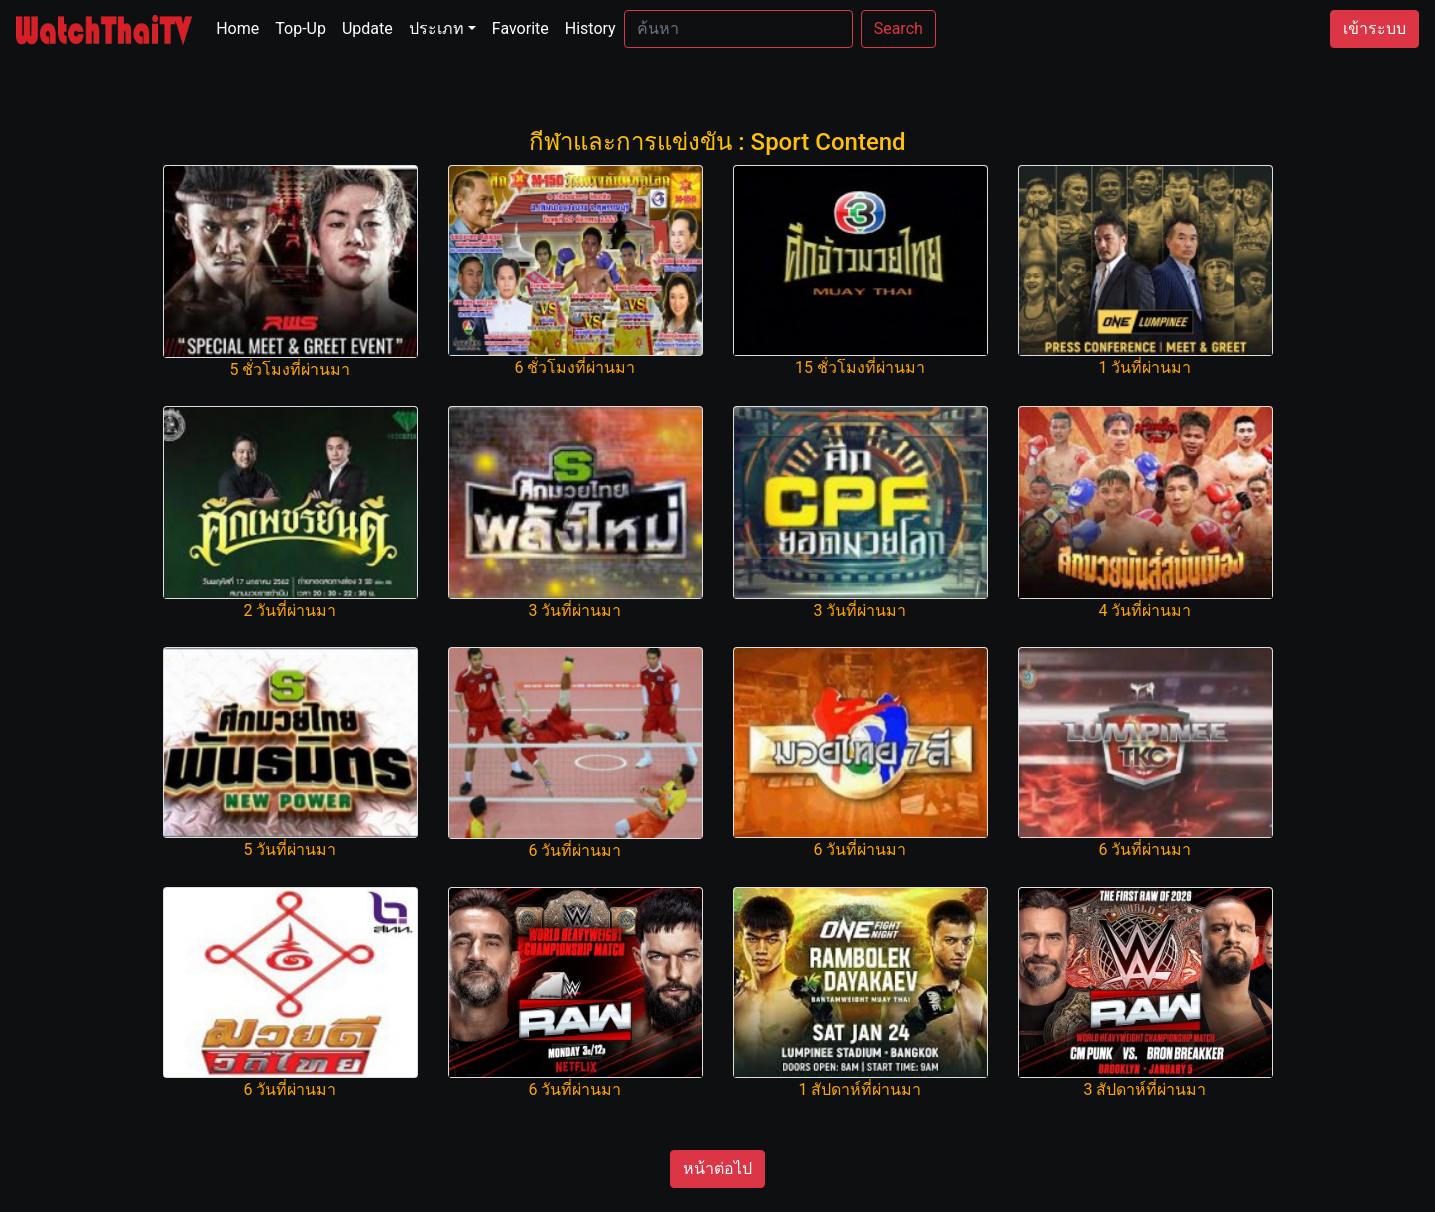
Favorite (520, 28)
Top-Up (300, 28)
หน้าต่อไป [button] (717, 1168)
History (590, 28)
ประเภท (436, 28)
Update (367, 28)
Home (241, 27)
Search (898, 28)
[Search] (738, 29)
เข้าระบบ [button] (1374, 28)
